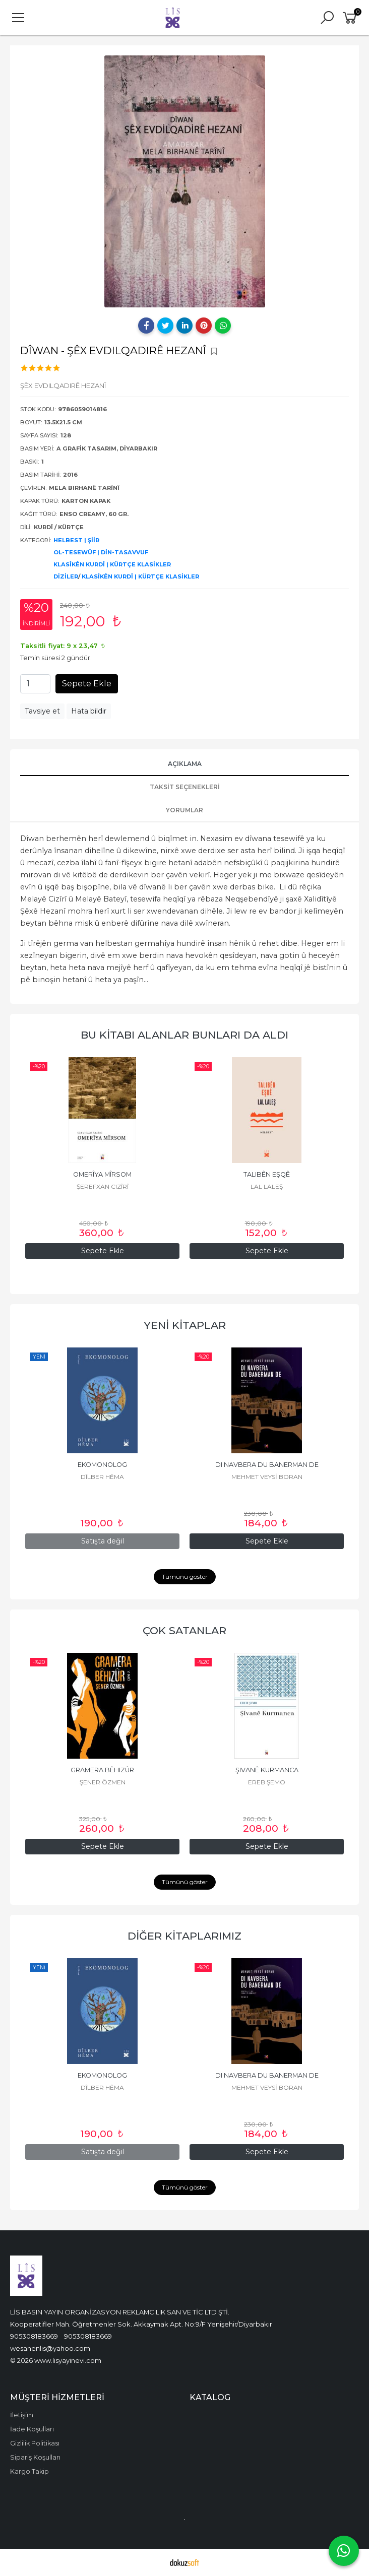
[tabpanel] (184, 181)
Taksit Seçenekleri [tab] (185, 787)
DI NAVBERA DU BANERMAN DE (267, 1464)
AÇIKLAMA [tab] (185, 763)
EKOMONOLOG (102, 1464)
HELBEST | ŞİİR (76, 540)
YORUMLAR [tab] (184, 810)
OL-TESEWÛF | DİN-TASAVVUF (100, 552)
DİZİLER (65, 576)
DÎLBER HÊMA (102, 1476)
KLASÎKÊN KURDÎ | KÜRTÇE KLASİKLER (112, 564)
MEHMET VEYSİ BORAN (266, 1476)
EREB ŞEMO (266, 1782)
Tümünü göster (185, 1576)
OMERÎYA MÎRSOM (102, 1174)
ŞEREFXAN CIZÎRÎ (103, 1186)
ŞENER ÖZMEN (103, 1782)
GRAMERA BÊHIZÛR (102, 1770)
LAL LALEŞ (267, 1186)
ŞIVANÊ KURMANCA (266, 1770)
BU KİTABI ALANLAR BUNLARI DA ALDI (184, 1034)
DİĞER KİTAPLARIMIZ (184, 1935)
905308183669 (34, 2336)
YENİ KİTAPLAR (185, 1325)
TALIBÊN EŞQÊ (266, 1174)
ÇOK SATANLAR (184, 1630)
